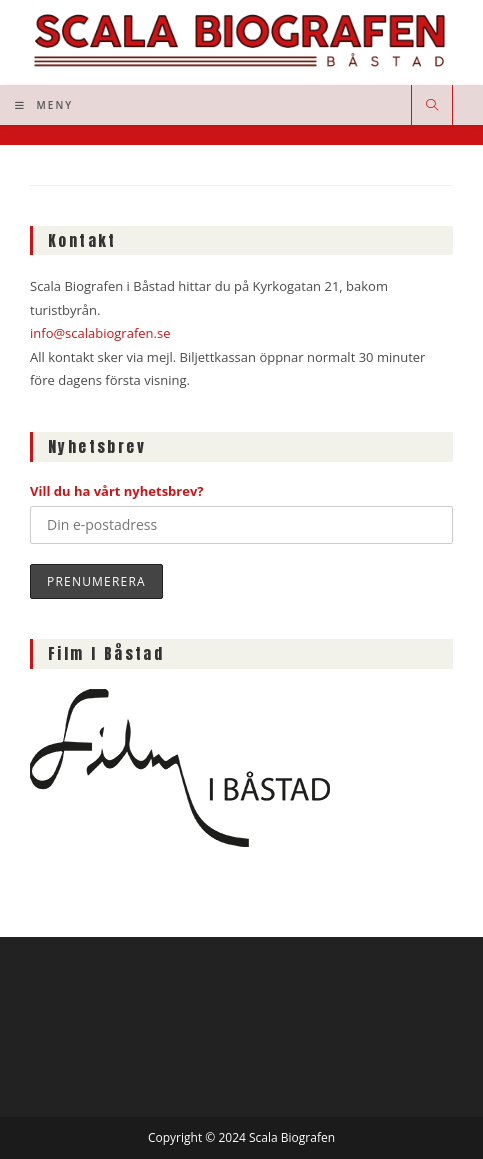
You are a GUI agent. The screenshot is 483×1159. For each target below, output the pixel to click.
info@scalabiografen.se (100, 333)
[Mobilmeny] (44, 105)
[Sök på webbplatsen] (432, 106)
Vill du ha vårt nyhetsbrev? (117, 491)
